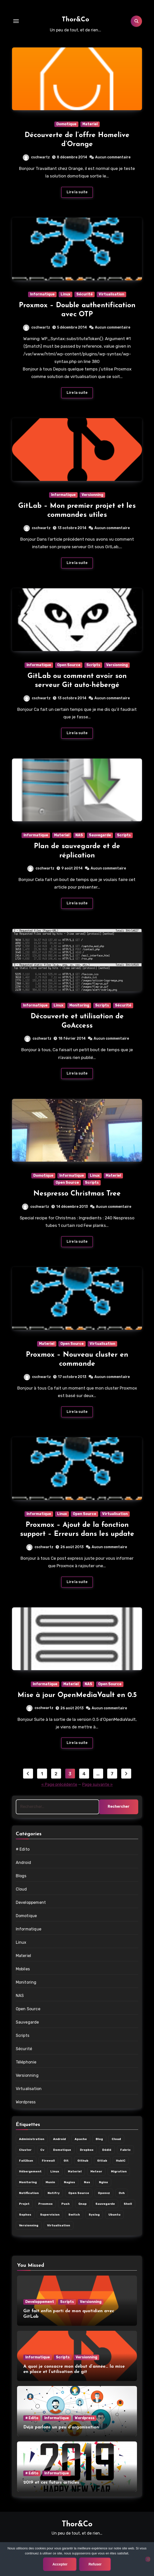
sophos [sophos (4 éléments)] (25, 2214)
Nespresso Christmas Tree (77, 1193)
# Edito (23, 1849)
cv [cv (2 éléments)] (42, 2150)
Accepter (59, 2564)
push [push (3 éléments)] (65, 2204)
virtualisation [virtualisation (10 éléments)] (58, 2225)
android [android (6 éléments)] (59, 2139)
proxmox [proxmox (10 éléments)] (45, 2204)
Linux (65, 294)
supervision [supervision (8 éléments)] (50, 2214)
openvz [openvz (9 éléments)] (104, 2193)
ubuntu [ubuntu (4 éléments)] (114, 2214)
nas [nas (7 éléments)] (87, 2182)
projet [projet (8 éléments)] (24, 2204)
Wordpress (26, 2102)
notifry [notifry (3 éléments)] (54, 2193)
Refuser (94, 2564)
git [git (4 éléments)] (66, 2160)
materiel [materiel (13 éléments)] (75, 2171)
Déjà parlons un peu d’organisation (61, 2427)
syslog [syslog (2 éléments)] (94, 2214)
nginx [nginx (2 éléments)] (103, 2182)
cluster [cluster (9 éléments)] (25, 2150)
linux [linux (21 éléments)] (54, 2171)
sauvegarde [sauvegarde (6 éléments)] (105, 2204)
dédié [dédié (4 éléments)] (106, 2150)
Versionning (92, 495)
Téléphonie (26, 2062)
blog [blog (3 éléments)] (99, 2139)
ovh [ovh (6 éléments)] (122, 2193)
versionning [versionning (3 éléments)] (28, 2225)
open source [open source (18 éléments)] (78, 2193)
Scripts (93, 665)
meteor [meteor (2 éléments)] (96, 2171)
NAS (79, 835)
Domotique (66, 124)
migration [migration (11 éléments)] (119, 2171)
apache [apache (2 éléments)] (81, 2139)
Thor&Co (75, 19)
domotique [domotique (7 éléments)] (62, 2150)
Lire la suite (77, 192)
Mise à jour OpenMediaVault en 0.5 (77, 1695)
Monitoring (79, 1005)
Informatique (42, 294)
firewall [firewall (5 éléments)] (48, 2160)
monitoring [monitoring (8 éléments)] (28, 2182)
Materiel (90, 124)
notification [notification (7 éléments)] (29, 2193)
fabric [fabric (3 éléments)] (125, 2150)
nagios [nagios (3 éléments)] (69, 2182)
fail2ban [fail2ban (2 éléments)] (26, 2160)
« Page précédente (59, 1784)
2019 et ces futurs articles (51, 2482)
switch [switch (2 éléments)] (74, 2214)
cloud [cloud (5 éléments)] (116, 2139)
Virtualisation (111, 294)
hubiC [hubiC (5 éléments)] (120, 2160)
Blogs (21, 1875)
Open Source (68, 665)
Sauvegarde (100, 835)
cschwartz (36, 157)
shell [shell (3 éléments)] (128, 2204)
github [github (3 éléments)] (82, 2160)
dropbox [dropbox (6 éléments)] (86, 2150)
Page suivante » (97, 1784)
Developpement (31, 1902)
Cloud (21, 1889)
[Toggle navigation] (16, 21)
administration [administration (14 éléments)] (31, 2139)
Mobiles (23, 1969)
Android (23, 1862)
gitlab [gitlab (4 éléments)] (102, 2160)
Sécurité (84, 294)
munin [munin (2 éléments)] (50, 2182)
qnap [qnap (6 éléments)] (82, 2204)
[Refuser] (147, 2559)
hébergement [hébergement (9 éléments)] (30, 2171)
